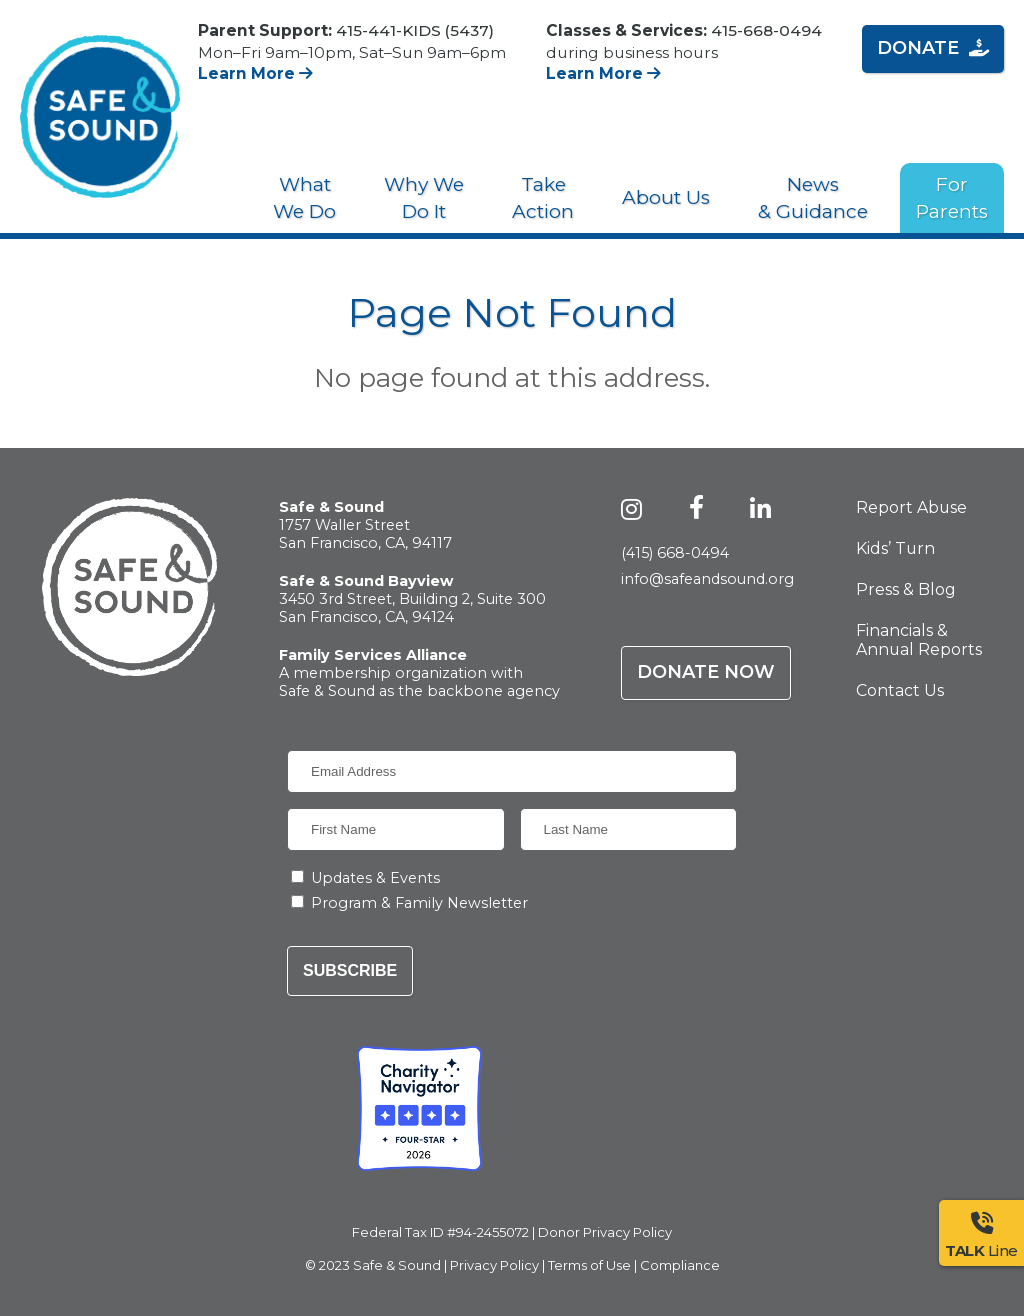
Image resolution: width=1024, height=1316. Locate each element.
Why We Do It (424, 198)
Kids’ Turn (895, 548)
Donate (933, 48)
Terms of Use (589, 1265)
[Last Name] (629, 829)
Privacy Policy (494, 1265)
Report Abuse (911, 507)
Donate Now (706, 672)
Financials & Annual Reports (919, 640)
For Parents (952, 198)
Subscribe (350, 970)
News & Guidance (813, 198)
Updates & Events (375, 878)
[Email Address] (512, 771)
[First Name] (396, 829)
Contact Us (900, 690)
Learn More (255, 73)
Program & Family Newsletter (419, 903)
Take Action (543, 198)
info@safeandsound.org (707, 579)
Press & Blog (906, 589)
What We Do (304, 198)
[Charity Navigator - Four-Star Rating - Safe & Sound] (419, 1108)
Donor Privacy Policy (605, 1232)
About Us (666, 197)
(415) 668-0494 (675, 553)
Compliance (680, 1265)
